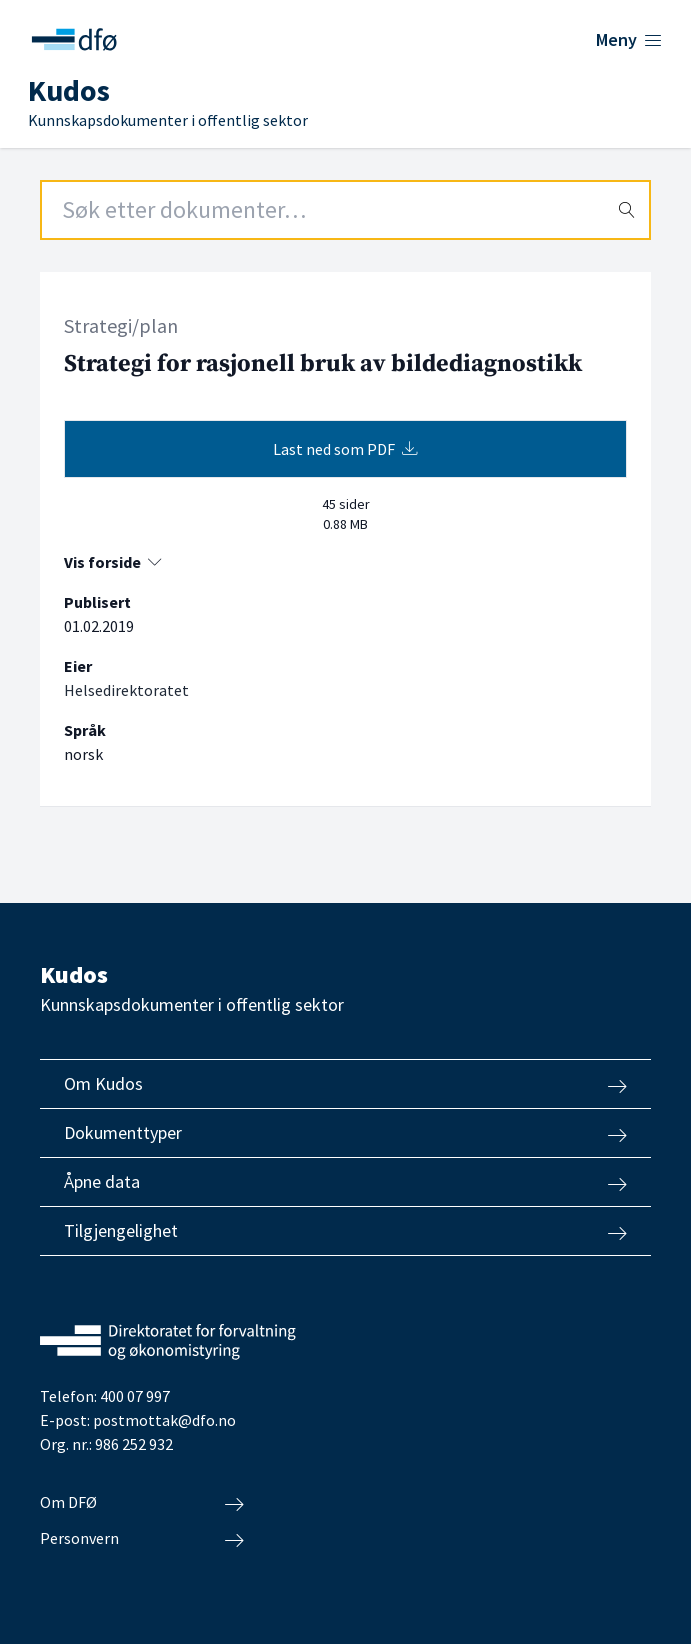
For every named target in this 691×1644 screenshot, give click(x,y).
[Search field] (345, 210)
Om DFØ (142, 1503)
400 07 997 (135, 1396)
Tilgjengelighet (345, 1231)
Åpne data (345, 1182)
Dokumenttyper (345, 1133)
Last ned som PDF (345, 449)
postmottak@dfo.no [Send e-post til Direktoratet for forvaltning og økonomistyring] (164, 1420)
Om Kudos (345, 1084)
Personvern (142, 1539)
